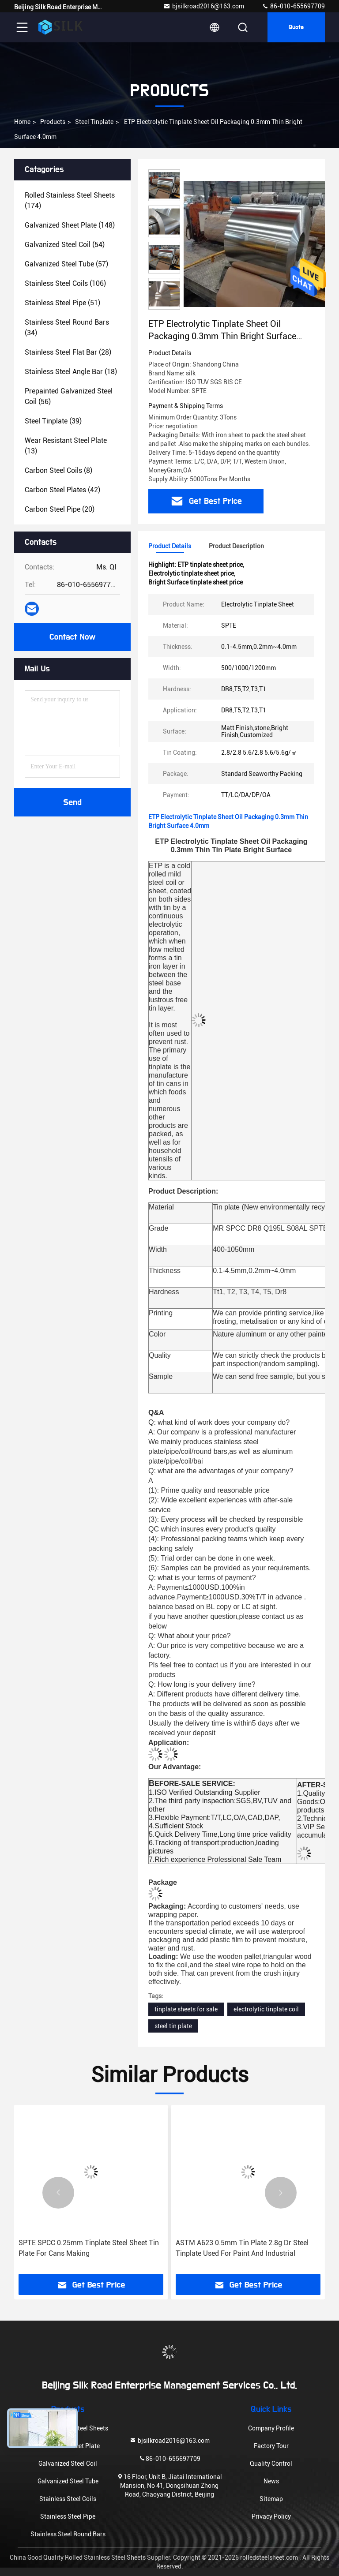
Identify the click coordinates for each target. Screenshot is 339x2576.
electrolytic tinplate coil (266, 2009)
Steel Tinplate (94, 121)
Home (22, 121)
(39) (53, 421)
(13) (66, 445)
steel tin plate (173, 2025)
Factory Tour (271, 2445)
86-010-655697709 (293, 6)
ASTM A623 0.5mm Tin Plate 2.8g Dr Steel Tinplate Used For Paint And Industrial (242, 2248)
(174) (70, 200)
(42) (62, 490)
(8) (58, 470)
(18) (71, 371)
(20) (59, 509)
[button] (58, 2193)
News (271, 2481)
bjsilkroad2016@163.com (203, 6)
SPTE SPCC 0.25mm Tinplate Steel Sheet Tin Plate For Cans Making (89, 2248)
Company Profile (271, 2428)
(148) (70, 225)
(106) (65, 283)
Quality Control (271, 2463)
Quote (296, 27)
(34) (67, 327)
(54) (65, 244)
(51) (62, 303)
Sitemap (271, 2498)
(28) (68, 352)
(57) (66, 264)
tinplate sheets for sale (186, 2009)
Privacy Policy (271, 2516)
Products (52, 121)
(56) (69, 396)
